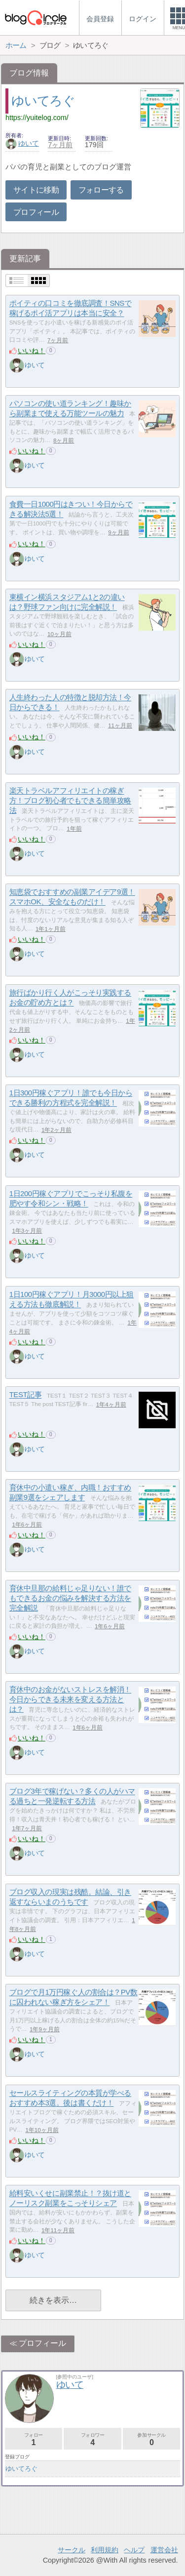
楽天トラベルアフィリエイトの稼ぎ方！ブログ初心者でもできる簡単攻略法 (70, 800)
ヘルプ (134, 2550)
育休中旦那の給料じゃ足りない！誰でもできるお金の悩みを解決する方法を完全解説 (70, 1598)
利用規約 (104, 2550)
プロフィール (36, 212)
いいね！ (31, 351)
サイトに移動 (36, 190)
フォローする (101, 190)
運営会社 (164, 2550)
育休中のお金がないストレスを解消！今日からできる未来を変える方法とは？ (70, 1699)
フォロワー (92, 2439)
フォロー (33, 2439)
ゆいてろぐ (43, 101)
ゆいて (22, 143)
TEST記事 (25, 1395)
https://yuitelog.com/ (37, 117)
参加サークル (151, 2439)
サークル (71, 2550)
